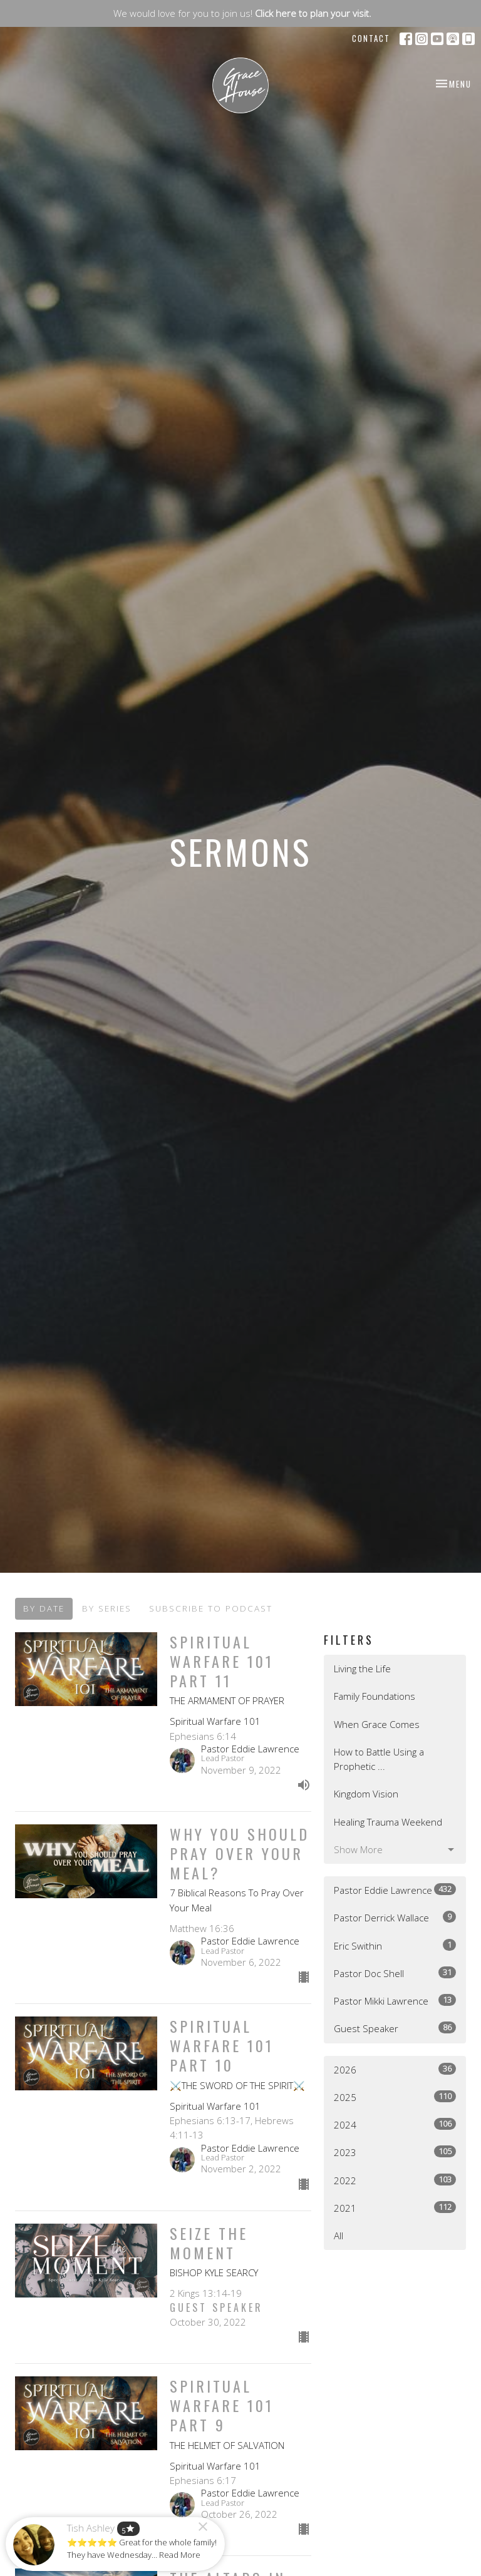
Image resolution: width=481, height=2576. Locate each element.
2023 (395, 2152)
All (338, 2235)
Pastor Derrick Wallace (395, 1917)
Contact (371, 38)
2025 (395, 2096)
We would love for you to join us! (242, 13)
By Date (44, 1608)
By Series (107, 1608)
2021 (395, 2207)
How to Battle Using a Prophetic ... (379, 1758)
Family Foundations (374, 1696)
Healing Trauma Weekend (388, 1822)
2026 (395, 2069)
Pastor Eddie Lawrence (395, 1889)
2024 (395, 2124)
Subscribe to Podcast (210, 1608)
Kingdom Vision (366, 1793)
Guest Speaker (395, 2028)
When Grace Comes (377, 1724)
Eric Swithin (395, 1945)
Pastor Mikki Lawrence (395, 2000)
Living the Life (362, 1668)
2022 (395, 2180)
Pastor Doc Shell (395, 1973)
